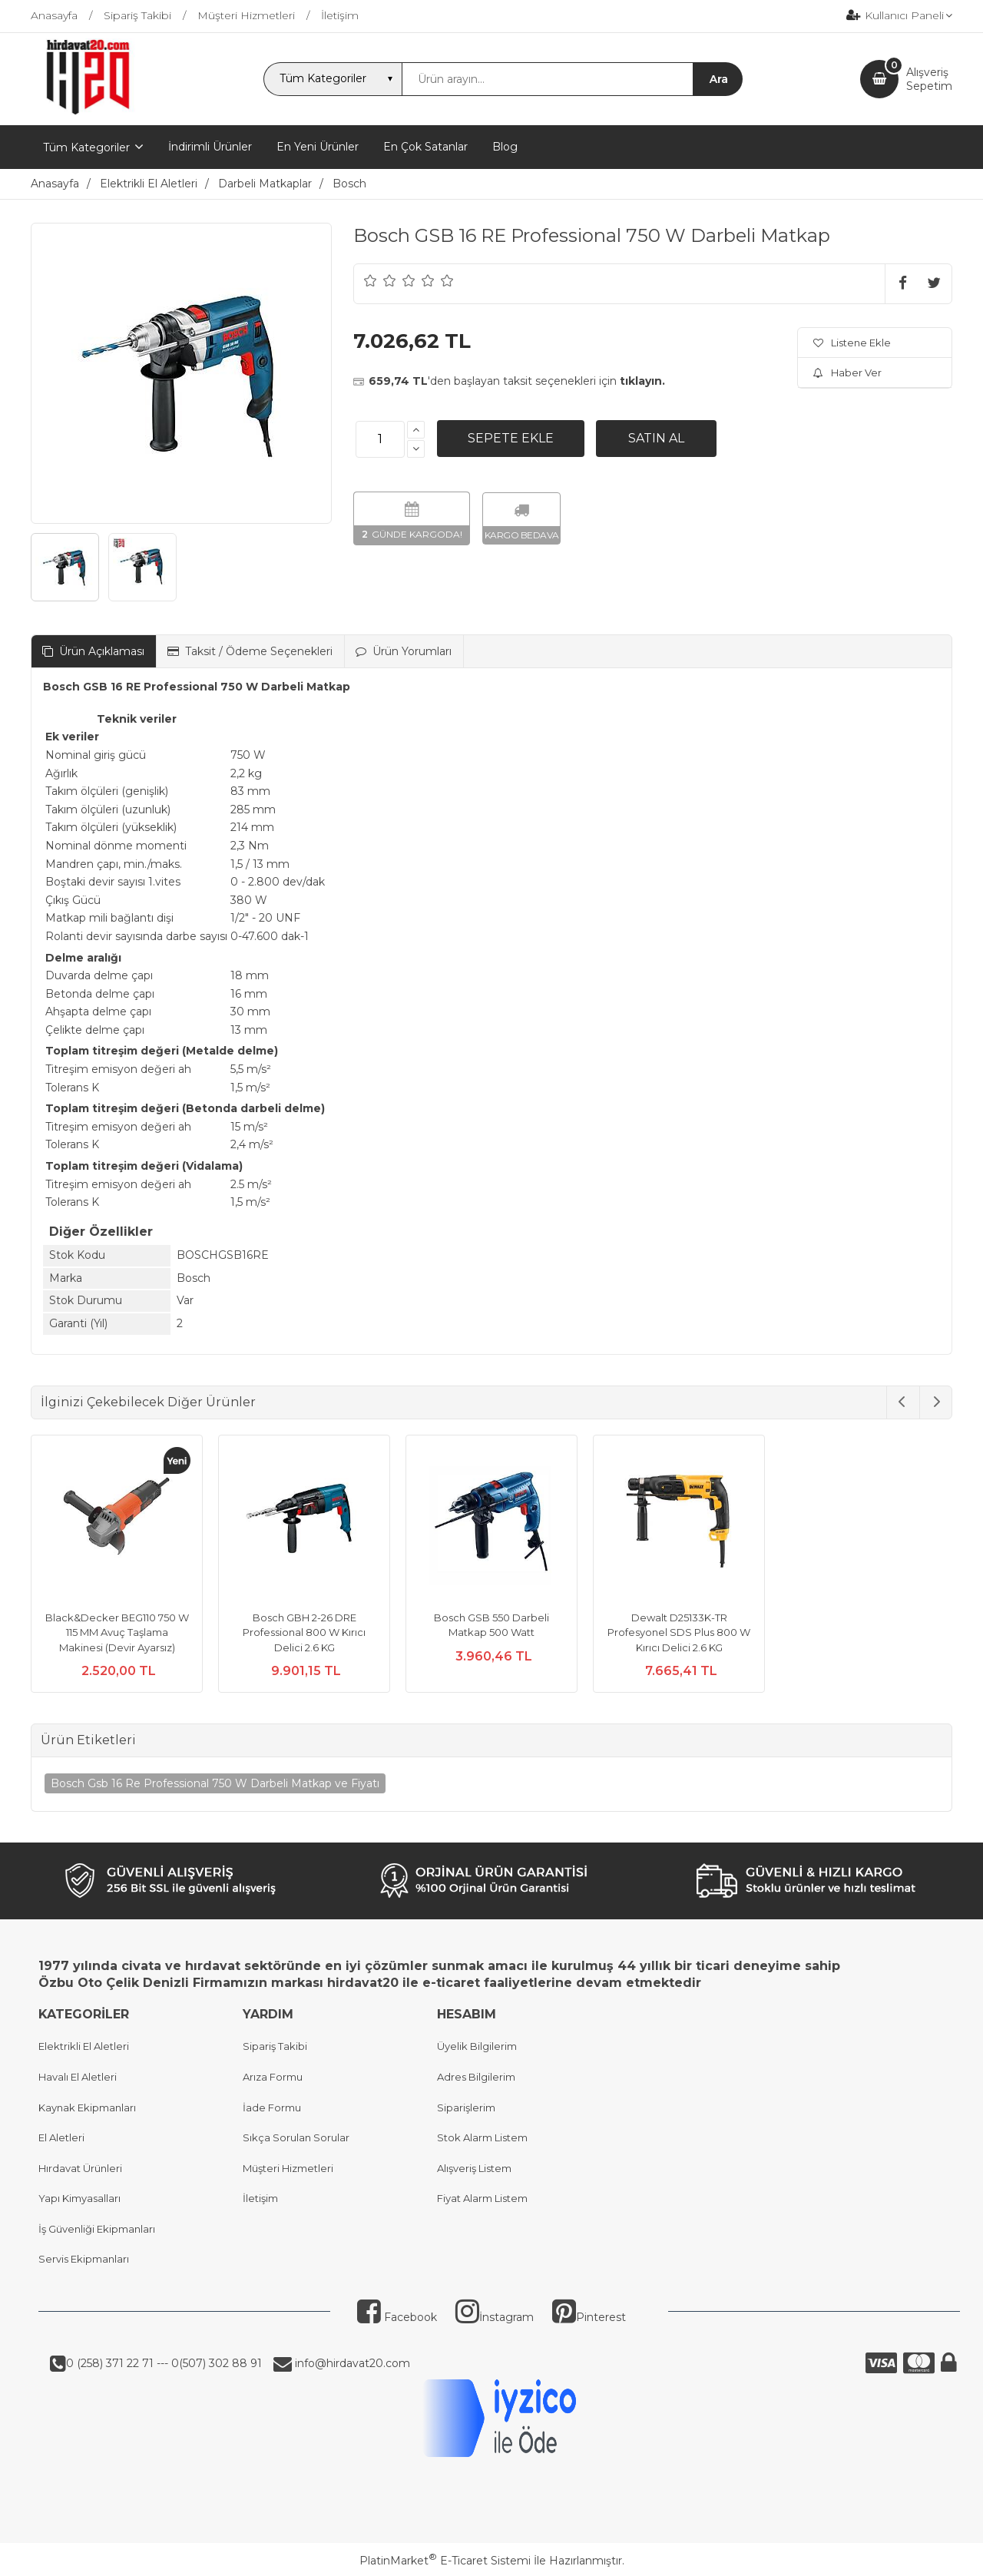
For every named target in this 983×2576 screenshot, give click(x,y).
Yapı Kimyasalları (79, 2198)
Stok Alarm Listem (482, 2137)
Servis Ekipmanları (83, 2259)
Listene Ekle (852, 342)
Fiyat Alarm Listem (482, 2198)
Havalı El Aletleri (77, 2077)
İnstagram (494, 2317)
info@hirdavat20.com (351, 2363)
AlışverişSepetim (929, 79)
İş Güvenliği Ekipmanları (96, 2229)
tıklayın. (642, 381)
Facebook (397, 2317)
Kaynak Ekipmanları (87, 2107)
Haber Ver (847, 372)
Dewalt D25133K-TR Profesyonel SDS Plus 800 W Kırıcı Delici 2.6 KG (678, 1632)
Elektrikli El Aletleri (83, 2046)
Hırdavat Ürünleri (80, 2168)
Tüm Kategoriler (86, 147)
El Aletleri (61, 2137)
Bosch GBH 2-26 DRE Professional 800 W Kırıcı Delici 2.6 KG (304, 1632)
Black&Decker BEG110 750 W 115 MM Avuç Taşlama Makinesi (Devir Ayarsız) (117, 1632)
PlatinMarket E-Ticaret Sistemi (445, 2561)
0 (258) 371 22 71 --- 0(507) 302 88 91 (164, 2363)
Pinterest (589, 2317)
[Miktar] (380, 439)
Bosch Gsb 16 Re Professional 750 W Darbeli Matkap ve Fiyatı (215, 1783)
